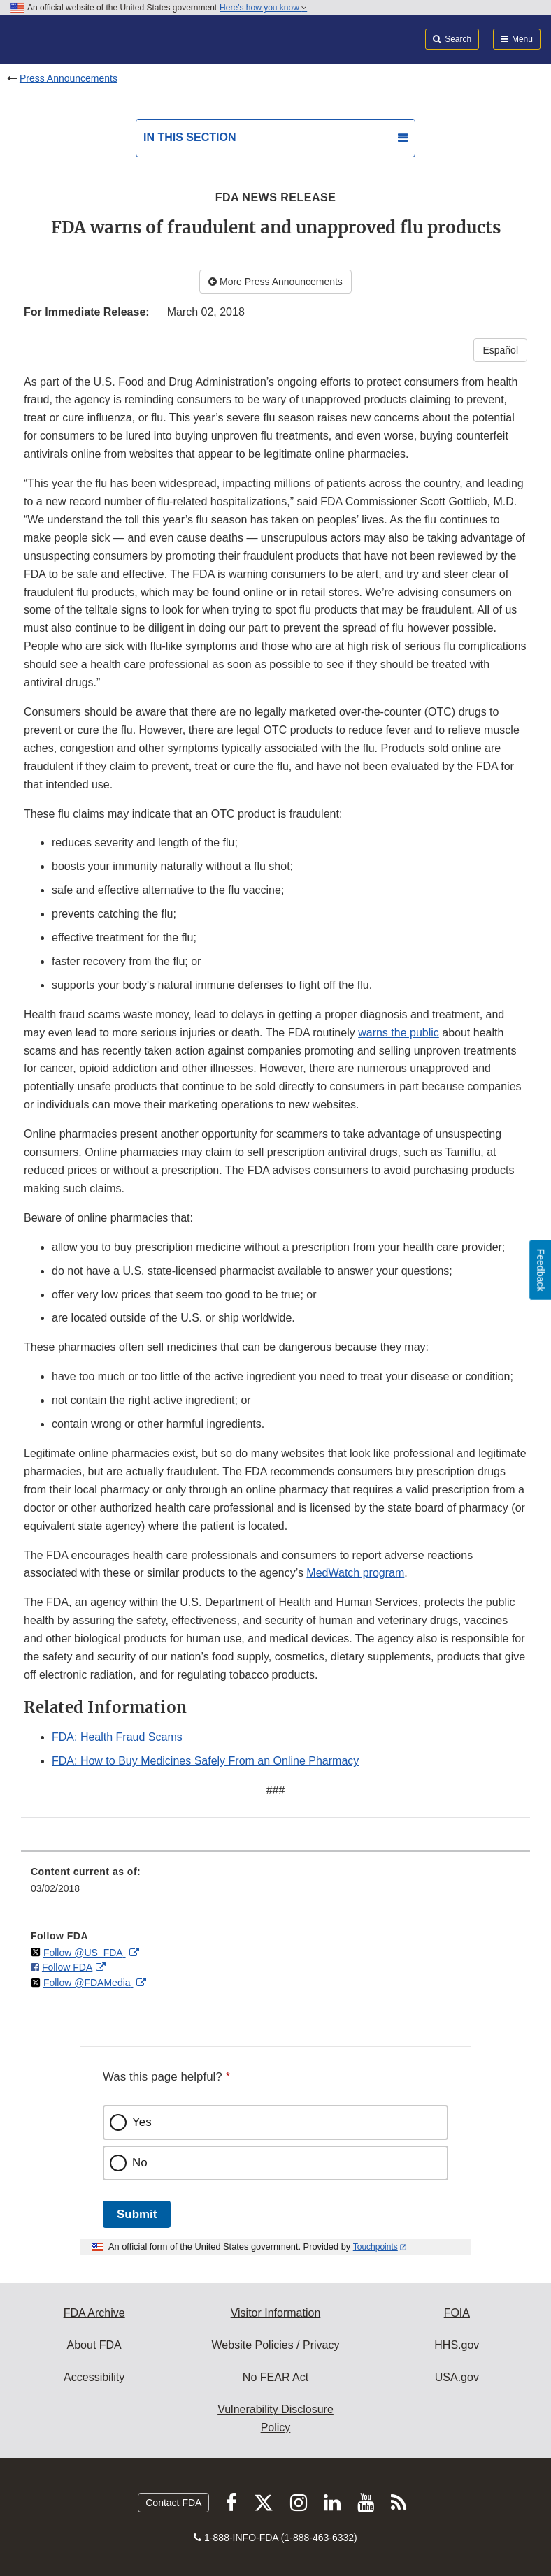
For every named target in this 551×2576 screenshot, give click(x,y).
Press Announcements (68, 78)
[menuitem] (275, 1884)
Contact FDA (173, 2502)
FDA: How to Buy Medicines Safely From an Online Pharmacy (205, 1761)
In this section (189, 137)
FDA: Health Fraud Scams (117, 1737)
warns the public (398, 1033)
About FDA (94, 2345)
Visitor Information (276, 2313)
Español (500, 350)
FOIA (457, 2313)
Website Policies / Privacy (276, 2345)
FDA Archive (94, 2313)
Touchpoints (375, 2247)
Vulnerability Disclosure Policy (275, 2418)
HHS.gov (456, 2345)
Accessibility (94, 2377)
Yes (142, 2122)
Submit (137, 2214)
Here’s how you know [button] (263, 8)
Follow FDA (67, 1967)
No (140, 2162)
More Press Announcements (275, 281)
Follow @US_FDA (84, 1952)
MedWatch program (355, 1573)
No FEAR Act (275, 2377)
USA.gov (457, 2377)
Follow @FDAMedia (88, 1982)
